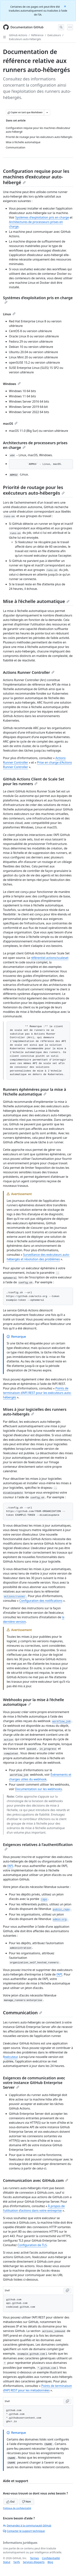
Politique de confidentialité (17, 2508)
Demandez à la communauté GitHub (27, 2525)
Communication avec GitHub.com (35, 2180)
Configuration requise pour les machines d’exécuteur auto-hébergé (36, 176)
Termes (34, 2558)
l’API (10, 1866)
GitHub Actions (18, 35)
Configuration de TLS (32, 2245)
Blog (50, 2562)
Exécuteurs (54, 35)
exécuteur (11, 2057)
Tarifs (16, 2562)
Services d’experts (34, 2562)
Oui (11, 2501)
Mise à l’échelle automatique (36, 601)
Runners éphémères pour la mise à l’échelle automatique (34, 1092)
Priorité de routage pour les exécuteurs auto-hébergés (34, 490)
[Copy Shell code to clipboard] (67, 2290)
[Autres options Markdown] (47, 112)
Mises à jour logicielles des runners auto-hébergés (34, 1412)
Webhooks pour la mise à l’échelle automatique (33, 1702)
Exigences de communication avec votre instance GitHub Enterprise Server (34, 2082)
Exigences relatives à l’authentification (38, 1846)
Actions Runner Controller (28, 672)
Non (26, 2501)
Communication (22, 2012)
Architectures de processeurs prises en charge (35, 445)
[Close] (65, 6)
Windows (12, 384)
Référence (37, 35)
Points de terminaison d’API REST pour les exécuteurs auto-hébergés (37, 1392)
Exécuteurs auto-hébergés (25, 39)
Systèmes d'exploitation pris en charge (42, 217)
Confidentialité (51, 2558)
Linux (9, 314)
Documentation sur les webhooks (38, 1789)
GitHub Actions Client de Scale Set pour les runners (33, 781)
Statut (6, 2562)
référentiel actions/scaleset (49, 958)
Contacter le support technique (24, 2531)
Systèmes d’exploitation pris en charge (38, 299)
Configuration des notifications (41, 1601)
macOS (10, 424)
